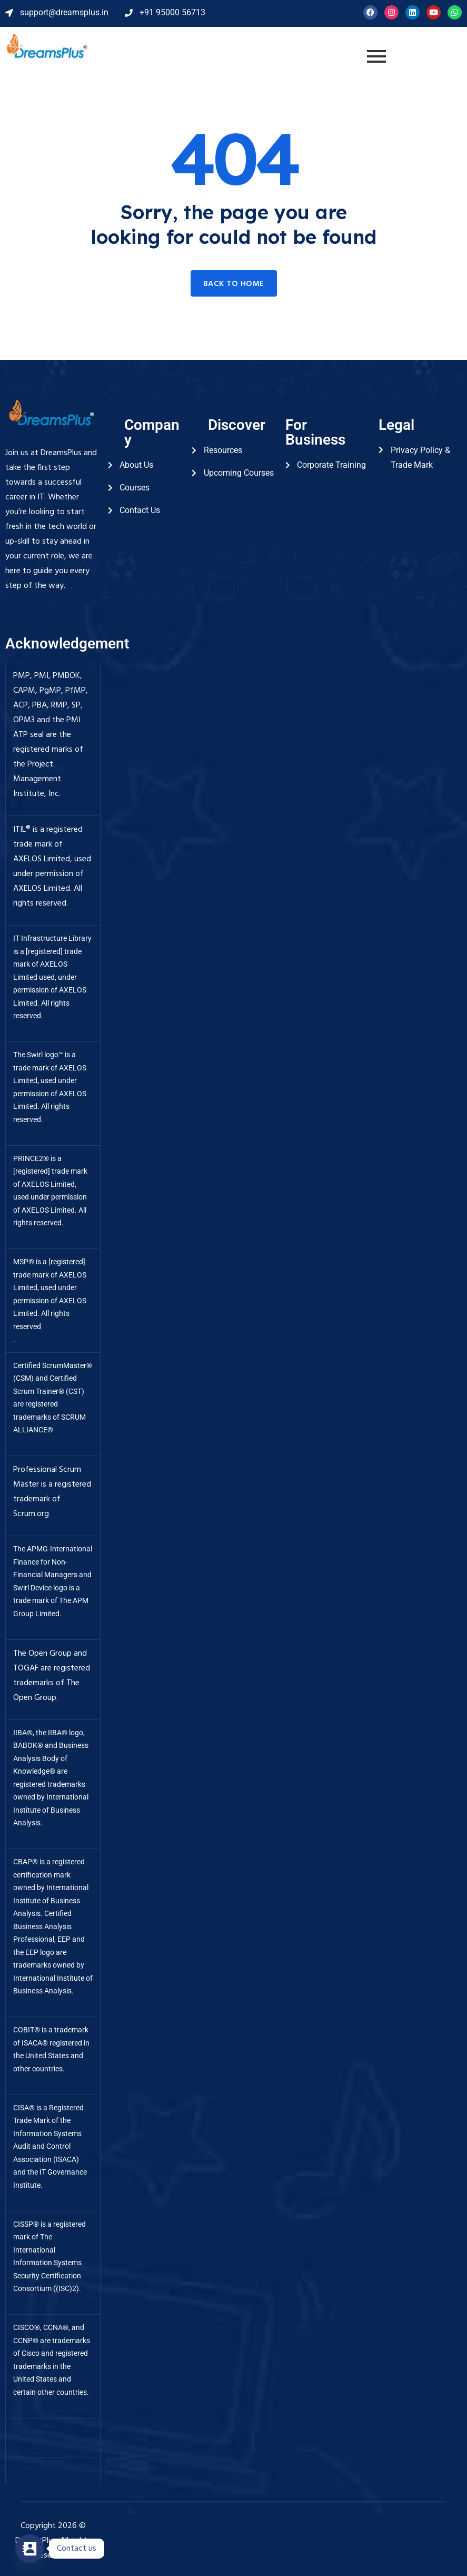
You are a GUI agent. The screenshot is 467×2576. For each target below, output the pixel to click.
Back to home (233, 284)
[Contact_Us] (29, 2548)
